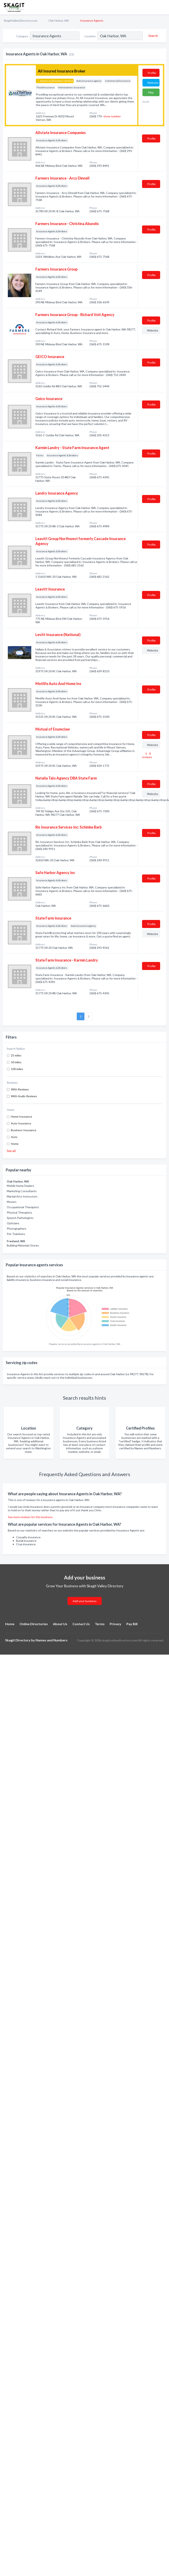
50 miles (16, 1062)
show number (112, 116)
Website (153, 82)
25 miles (16, 1055)
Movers (11, 1201)
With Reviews (20, 1089)
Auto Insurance (21, 1123)
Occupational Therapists (23, 1207)
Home (15, 1143)
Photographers (16, 1228)
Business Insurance (23, 1130)
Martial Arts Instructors (22, 1196)
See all (11, 1151)
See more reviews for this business (30, 1517)
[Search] (152, 36)
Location (90, 36)
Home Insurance (21, 1116)
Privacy (115, 1624)
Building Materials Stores (23, 1245)
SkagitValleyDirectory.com (20, 20)
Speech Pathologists (20, 1218)
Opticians (13, 1223)
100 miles (17, 1069)
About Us (60, 1624)
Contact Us (81, 1624)
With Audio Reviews (24, 1096)
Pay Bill (132, 1624)
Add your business (85, 1601)
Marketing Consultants (22, 1191)
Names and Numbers (52, 1640)
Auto (14, 1137)
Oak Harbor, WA (58, 20)
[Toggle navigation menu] (163, 7)
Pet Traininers (16, 1234)
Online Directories (34, 1624)
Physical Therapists (19, 1212)
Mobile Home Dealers (20, 1185)
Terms (100, 1624)
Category (22, 36)
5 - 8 (147, 755)
